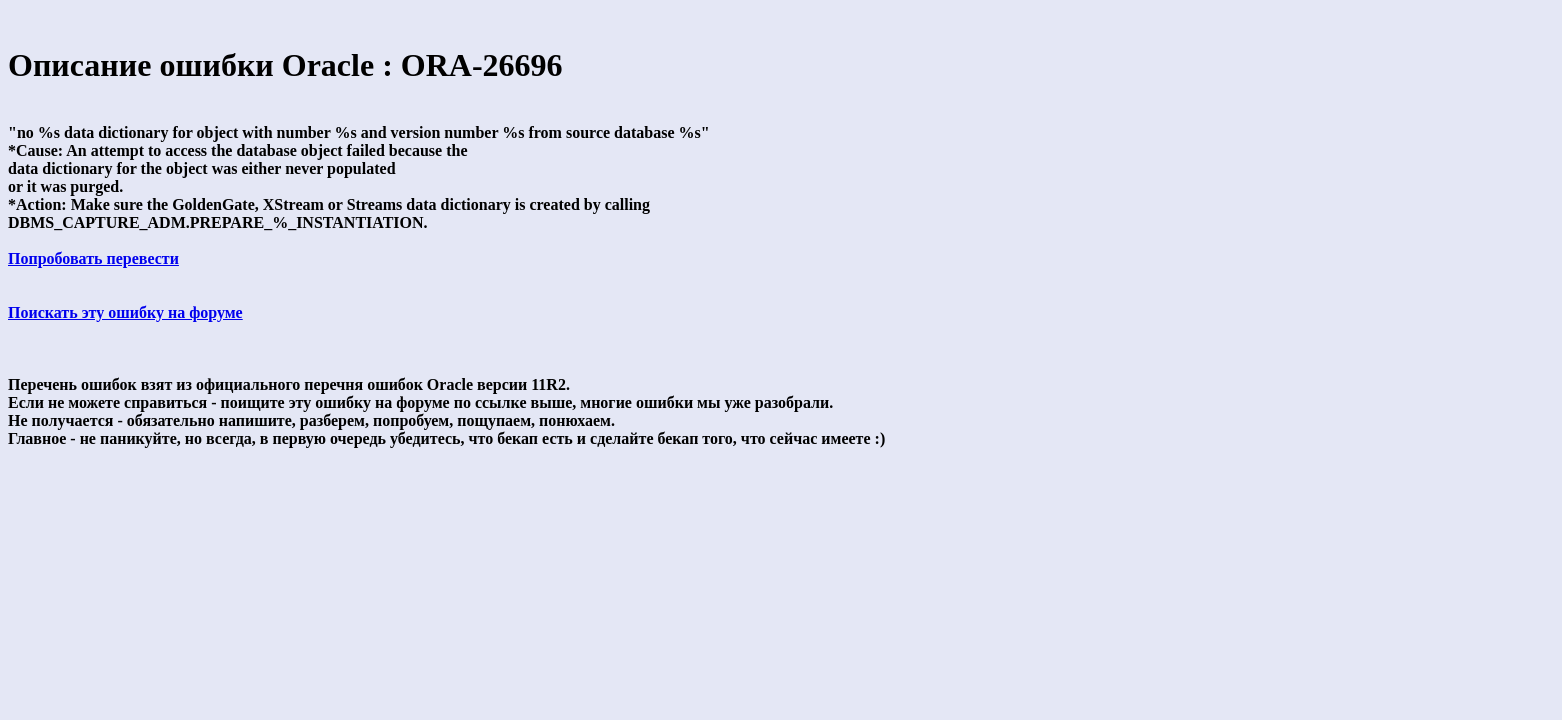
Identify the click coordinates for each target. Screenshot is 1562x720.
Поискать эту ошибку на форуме (125, 312)
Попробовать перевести (93, 258)
